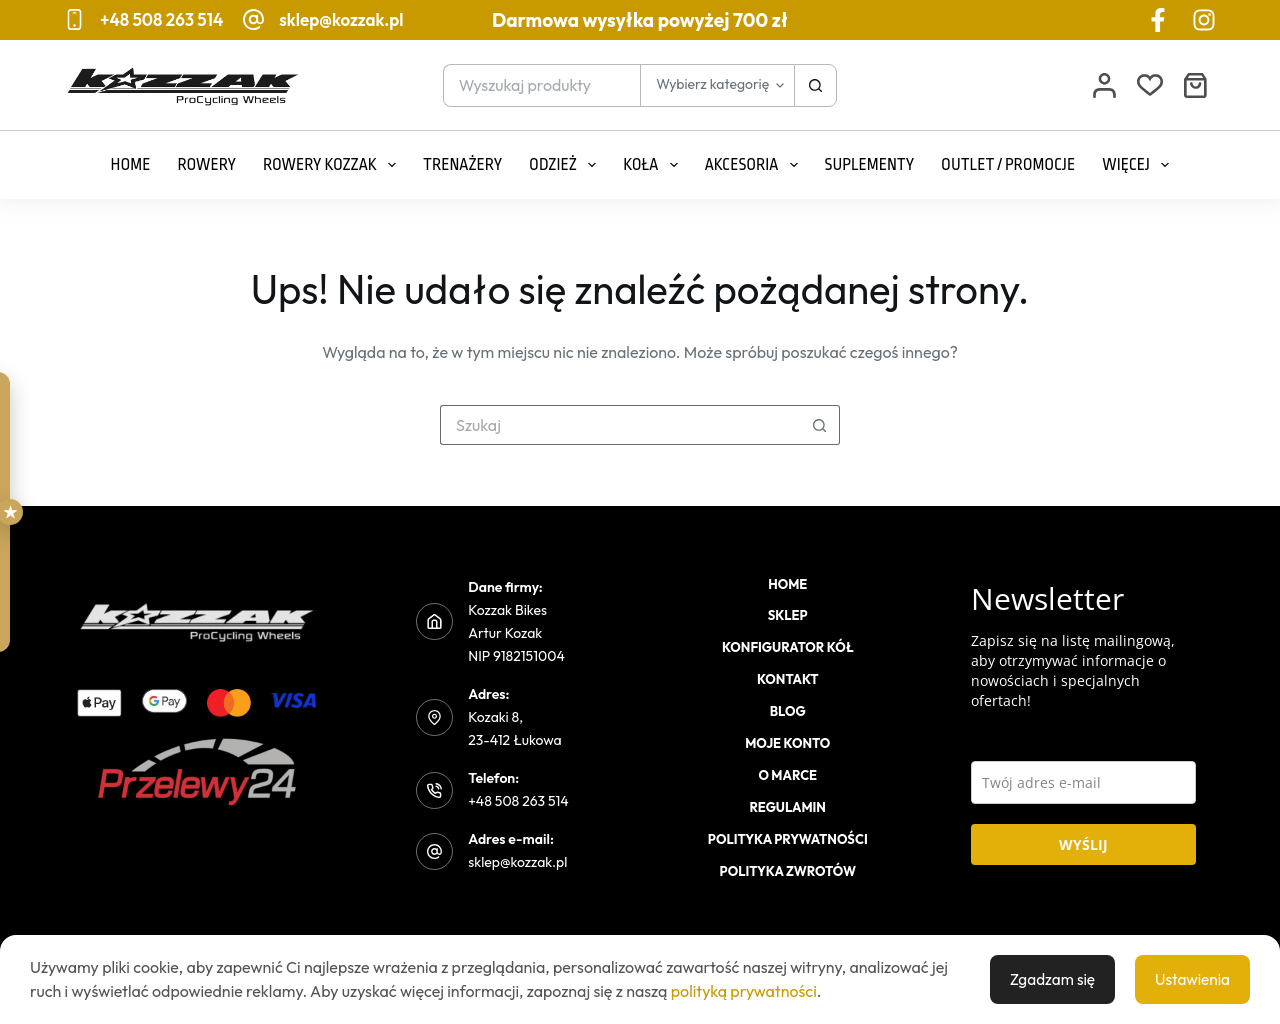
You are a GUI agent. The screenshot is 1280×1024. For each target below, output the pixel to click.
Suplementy (870, 165)
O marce (787, 775)
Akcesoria (755, 165)
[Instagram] (1204, 20)
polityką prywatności (744, 991)
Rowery (206, 165)
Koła (654, 165)
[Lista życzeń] (1150, 85)
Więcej (1139, 165)
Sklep (788, 615)
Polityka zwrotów (788, 871)
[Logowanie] (1104, 85)
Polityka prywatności (788, 839)
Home (131, 165)
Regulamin (788, 807)
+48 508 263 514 (161, 19)
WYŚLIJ (1083, 844)
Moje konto (787, 743)
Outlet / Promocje (1008, 165)
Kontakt (788, 679)
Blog (788, 711)
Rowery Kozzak (333, 165)
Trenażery (462, 165)
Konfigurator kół (788, 647)
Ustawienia (1191, 979)
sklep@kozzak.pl (341, 19)
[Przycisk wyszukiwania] (815, 85)
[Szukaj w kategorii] (717, 85)
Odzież (566, 165)
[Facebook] (1158, 20)
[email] (1084, 782)
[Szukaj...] (542, 85)
